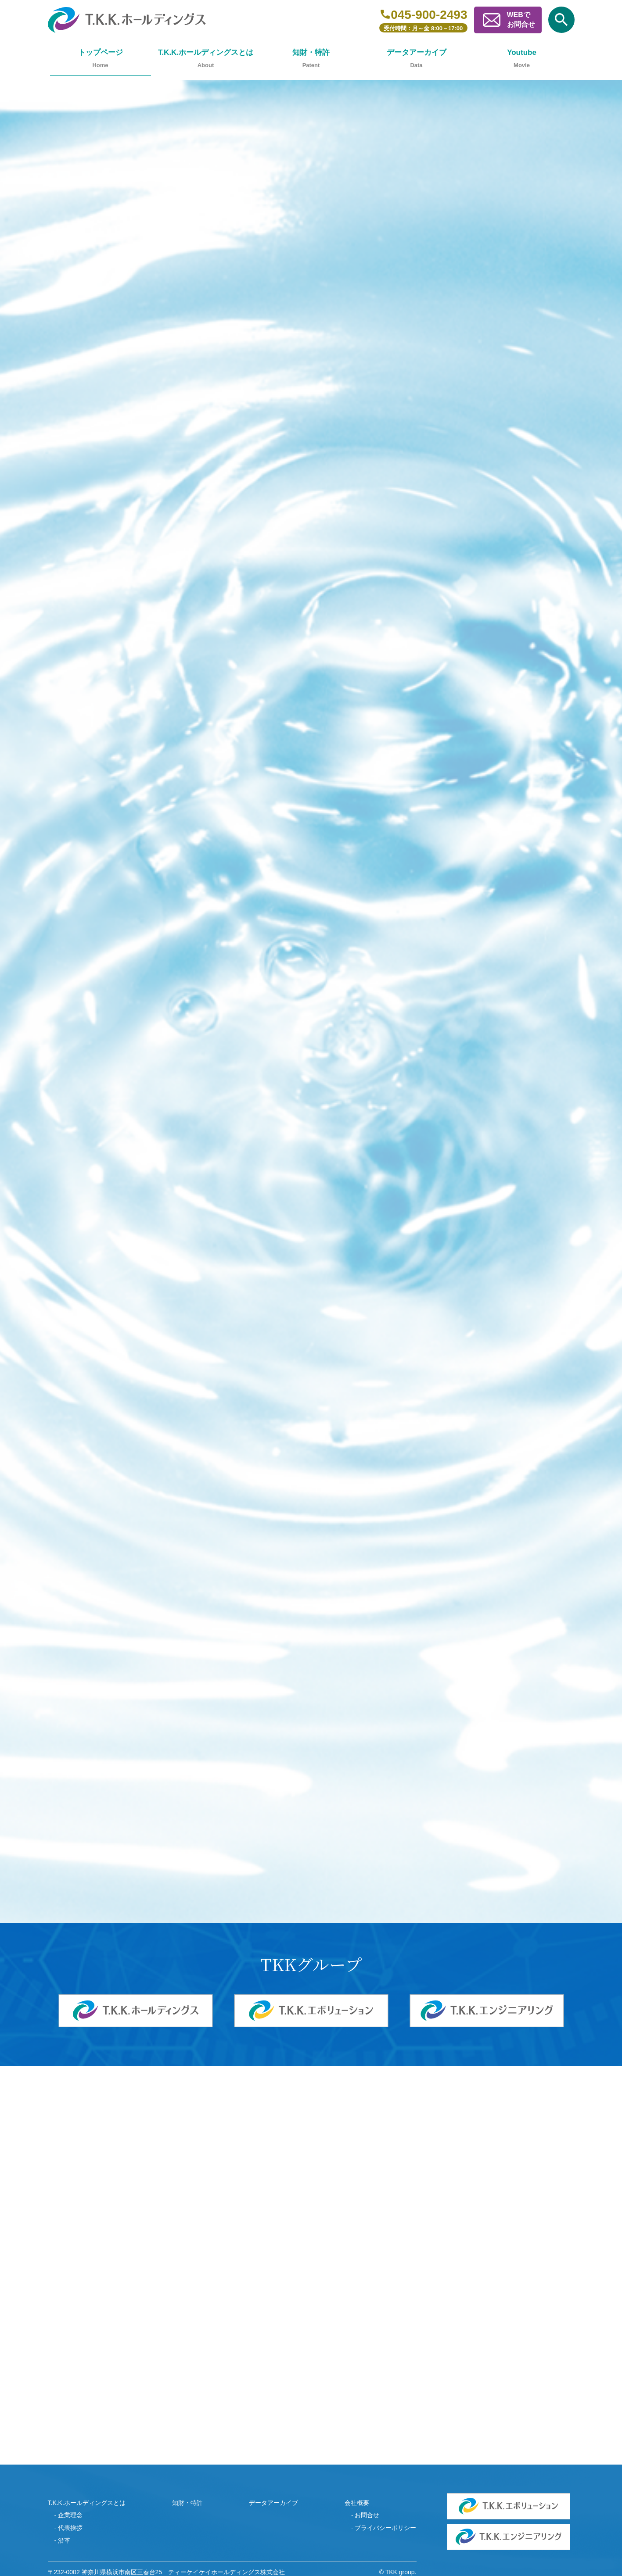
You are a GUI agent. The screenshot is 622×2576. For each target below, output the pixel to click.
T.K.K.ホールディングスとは (205, 52)
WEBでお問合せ (521, 19)
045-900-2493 (429, 14)
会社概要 (357, 2502)
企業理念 (70, 2515)
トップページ (100, 52)
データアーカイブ (416, 52)
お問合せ (367, 2515)
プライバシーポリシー (385, 2527)
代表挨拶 (70, 2527)
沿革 (64, 2540)
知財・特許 (311, 52)
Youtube (521, 52)
